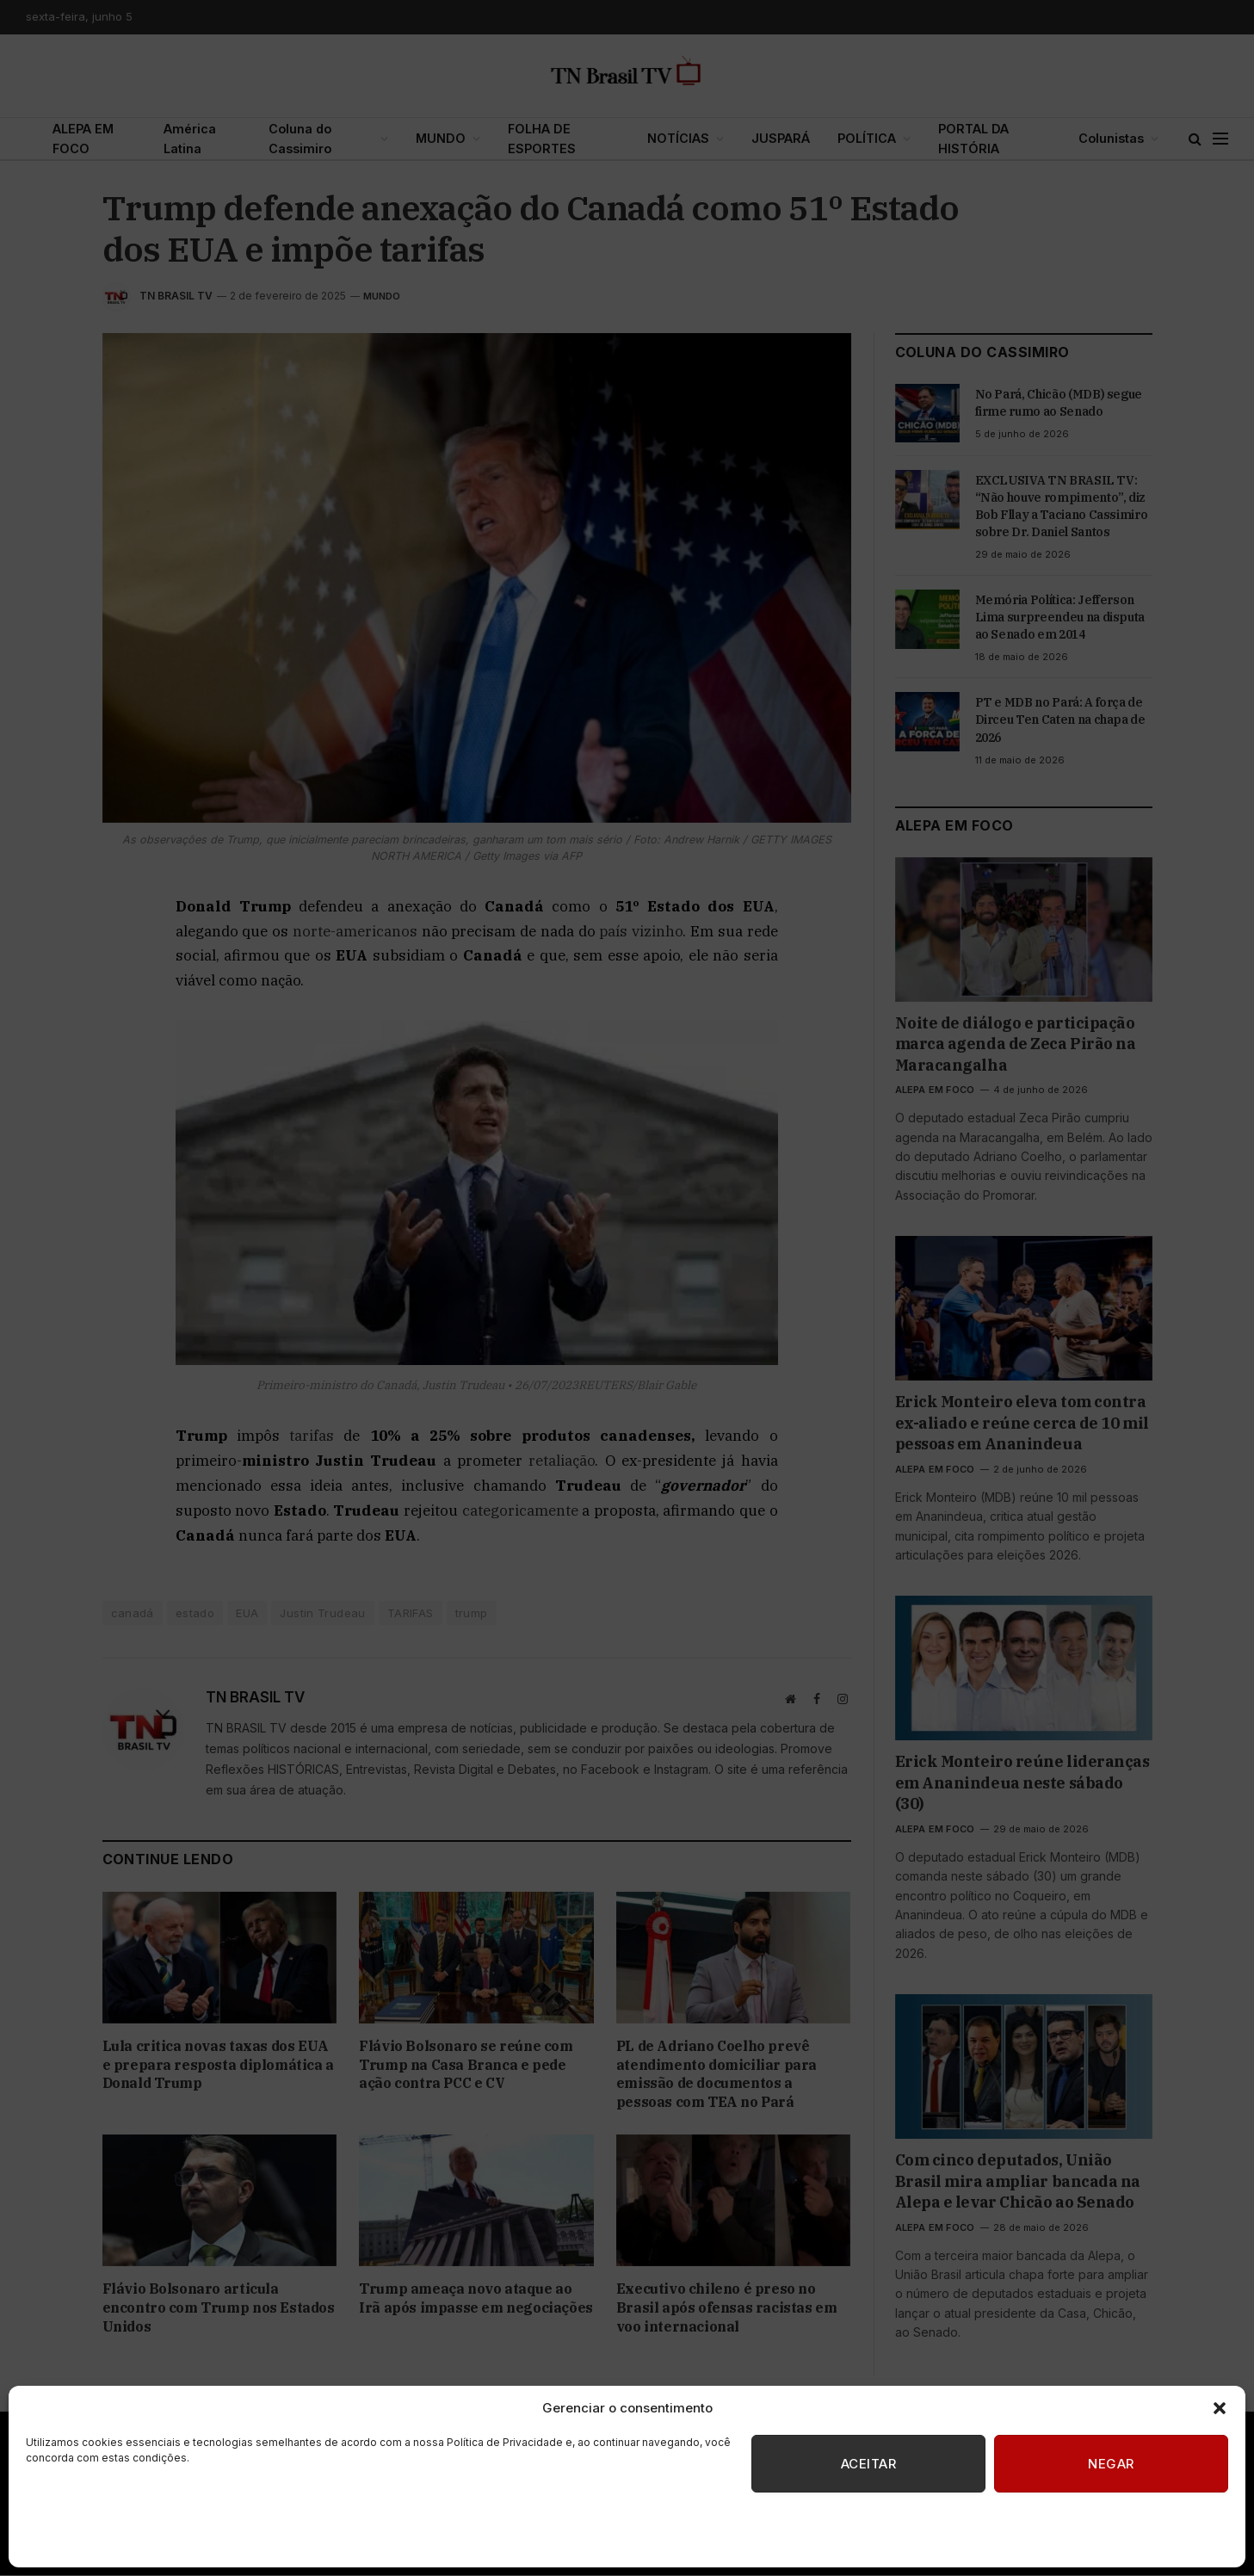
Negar (1111, 2464)
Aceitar (868, 2464)
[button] (1219, 2408)
